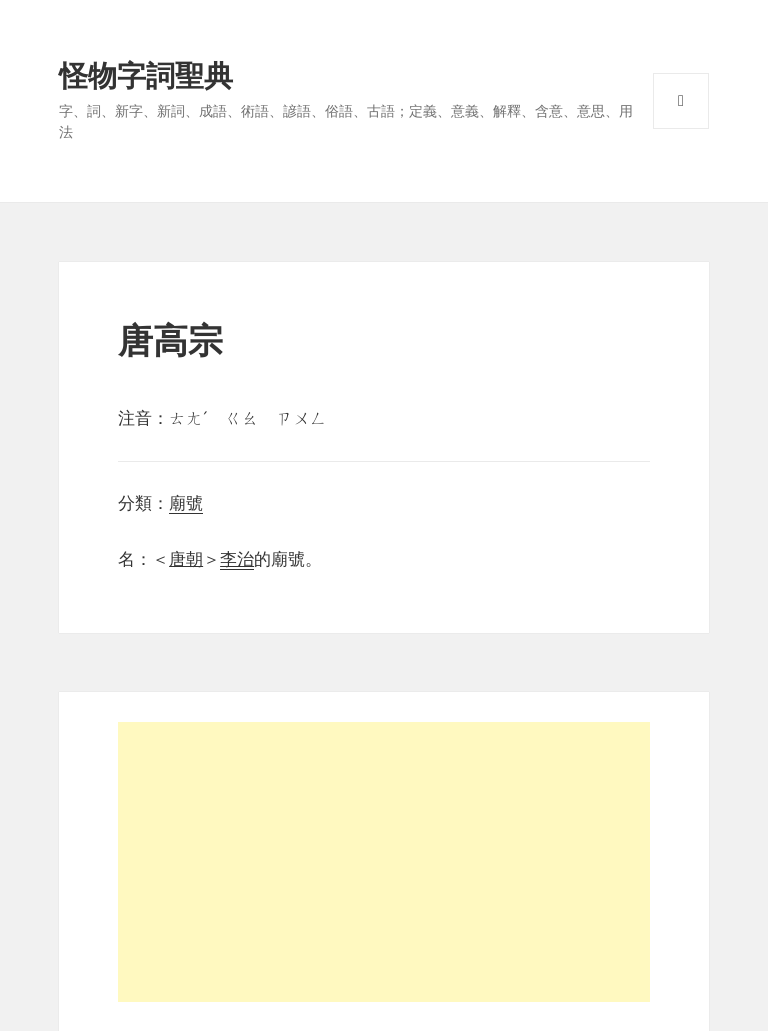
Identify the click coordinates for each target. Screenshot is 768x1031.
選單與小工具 (681, 101)
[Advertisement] (384, 862)
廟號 (186, 503)
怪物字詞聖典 (146, 76)
